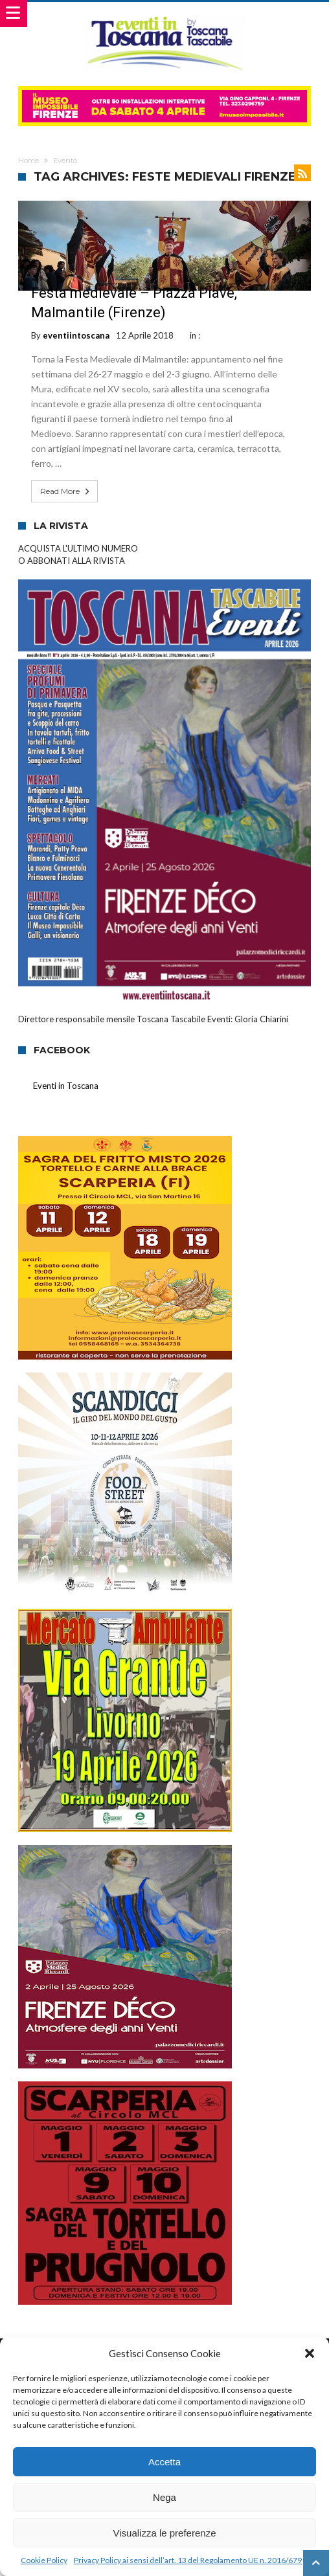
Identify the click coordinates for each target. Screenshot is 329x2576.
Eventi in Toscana (65, 1086)
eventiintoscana (76, 335)
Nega (164, 2497)
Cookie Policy (44, 2560)
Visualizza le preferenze (164, 2532)
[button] (309, 2353)
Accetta (164, 2461)
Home (28, 160)
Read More (66, 491)
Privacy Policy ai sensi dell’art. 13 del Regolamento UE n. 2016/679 (188, 2560)
